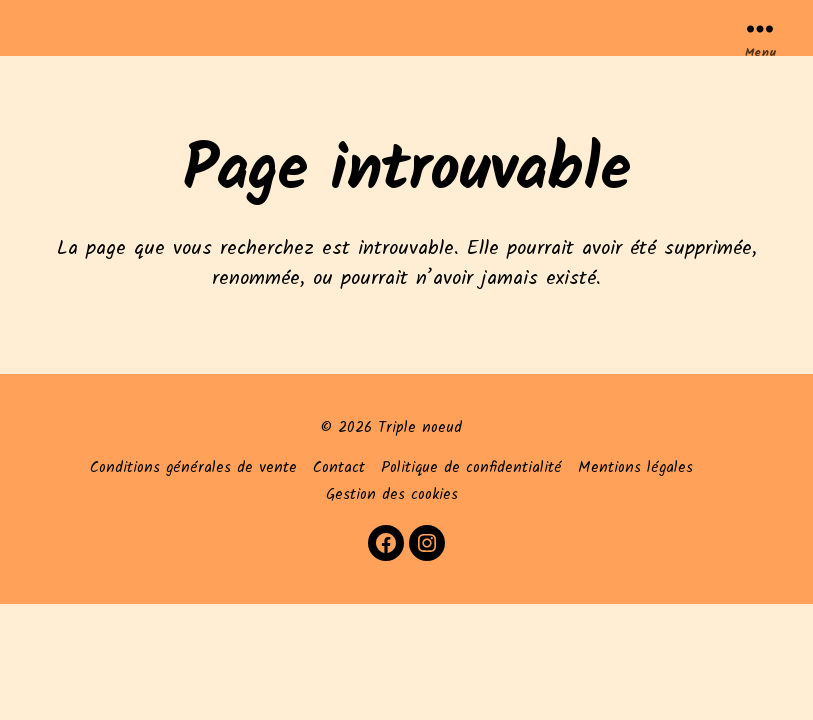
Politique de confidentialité (471, 468)
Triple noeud (420, 428)
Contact (339, 468)
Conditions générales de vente (193, 468)
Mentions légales (635, 468)
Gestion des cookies (392, 495)
